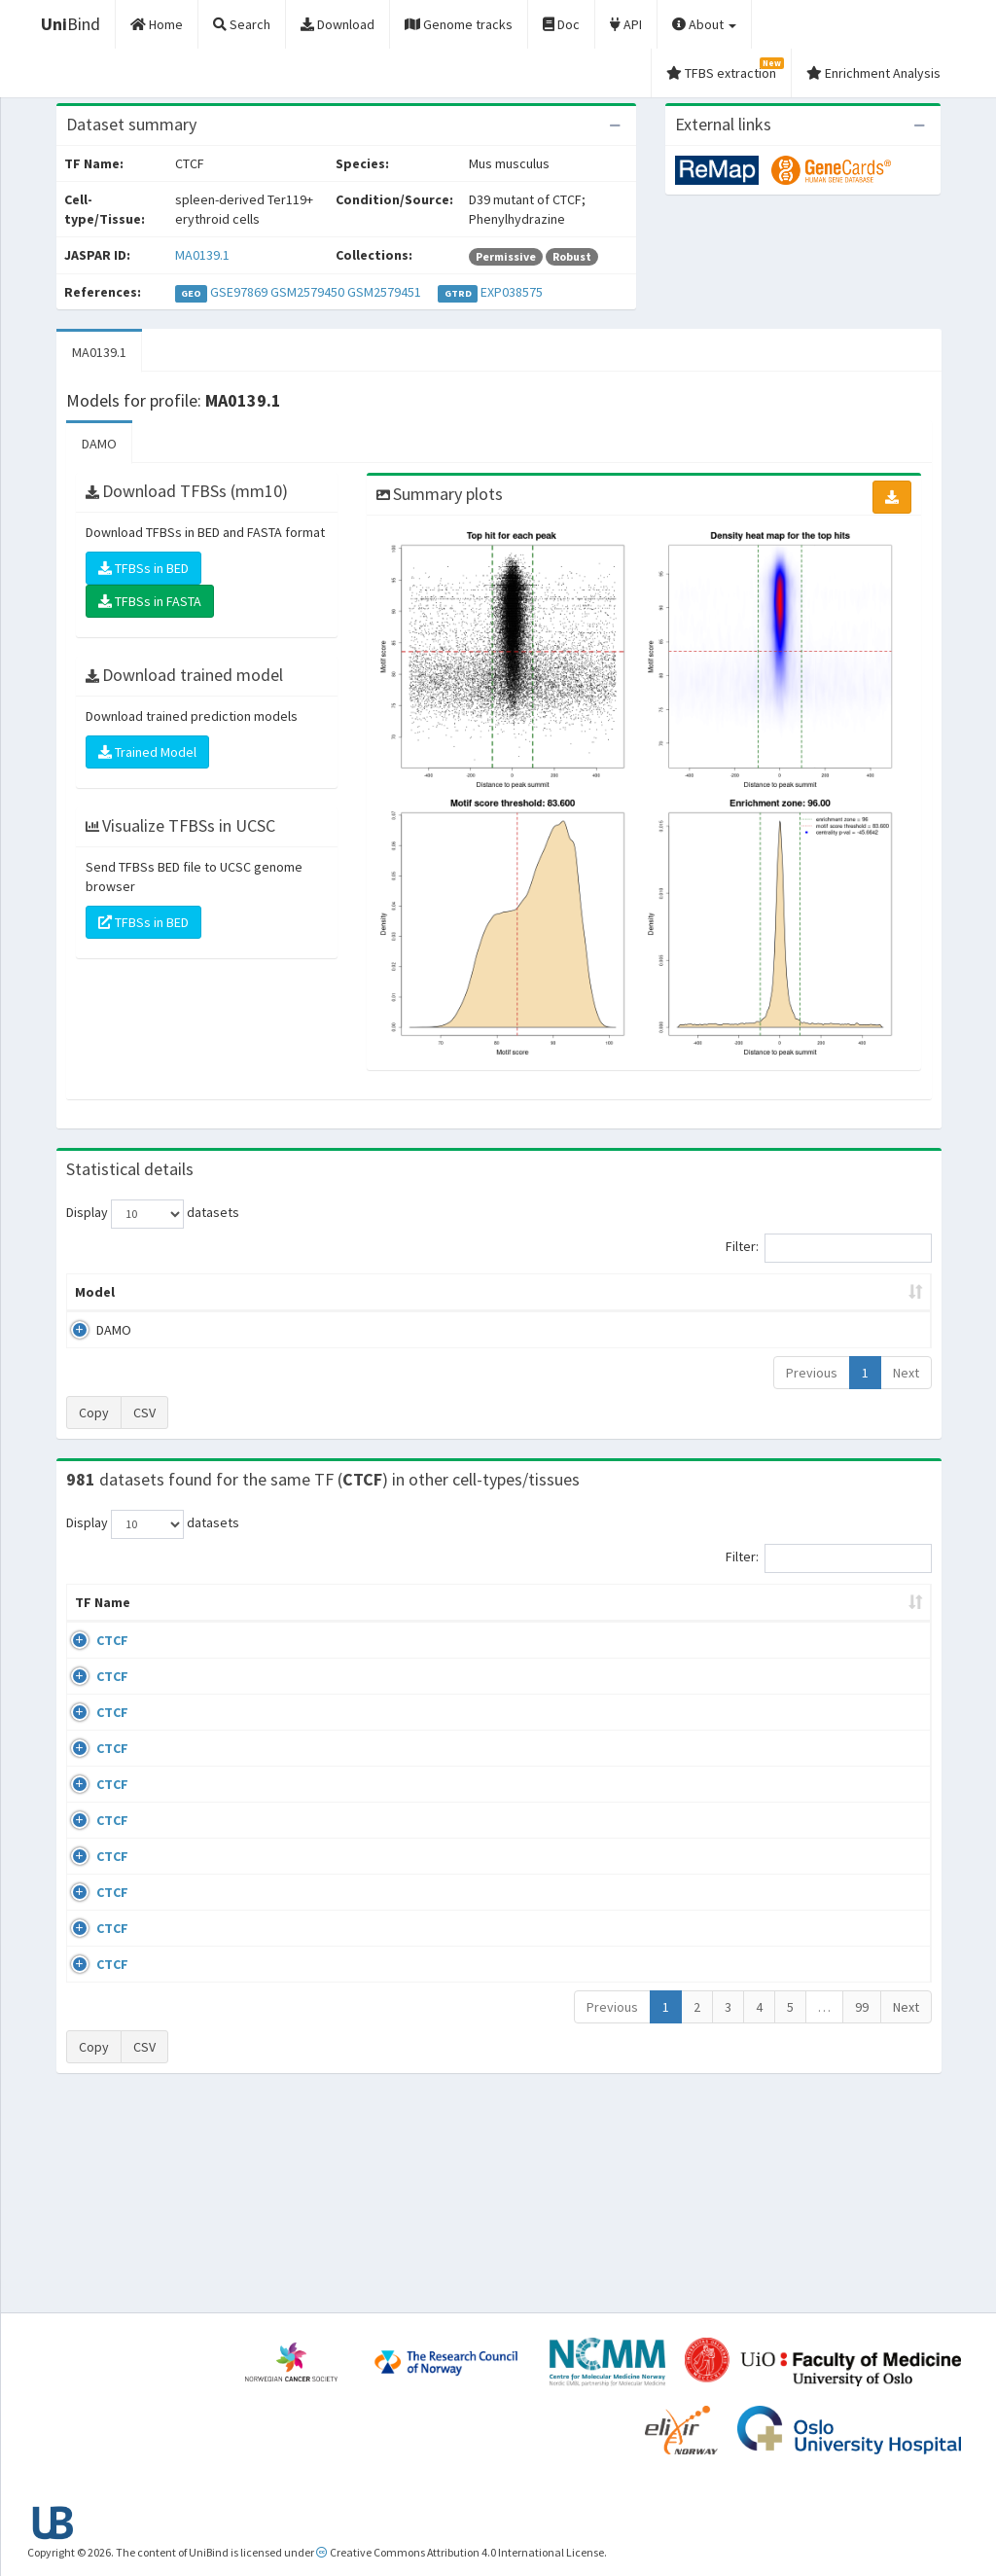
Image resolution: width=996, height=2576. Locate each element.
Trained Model (147, 752)
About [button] (704, 24)
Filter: (829, 1248)
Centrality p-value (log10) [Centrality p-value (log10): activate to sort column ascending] (816, 1292)
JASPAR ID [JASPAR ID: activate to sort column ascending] (877, 1611)
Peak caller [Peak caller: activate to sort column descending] (189, 1292)
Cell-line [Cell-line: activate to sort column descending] (174, 1621)
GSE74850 (775, 1772)
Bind (70, 24)
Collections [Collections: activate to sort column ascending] (568, 1621)
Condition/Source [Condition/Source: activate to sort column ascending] (347, 1621)
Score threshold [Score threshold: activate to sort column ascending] (641, 1292)
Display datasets (152, 1214)
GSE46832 (775, 1716)
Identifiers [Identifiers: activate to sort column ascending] (781, 1621)
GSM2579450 (307, 292)
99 (862, 2212)
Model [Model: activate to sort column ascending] (95, 1292)
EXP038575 (511, 292)
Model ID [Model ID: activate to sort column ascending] (293, 1292)
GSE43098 (775, 1659)
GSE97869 (238, 292)
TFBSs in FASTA (149, 601)
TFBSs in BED (143, 568)
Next (906, 1372)
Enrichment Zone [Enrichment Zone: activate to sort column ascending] (415, 1292)
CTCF (91, 1659)
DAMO (99, 443)
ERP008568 (778, 1866)
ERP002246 (778, 1809)
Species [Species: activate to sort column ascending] (669, 1621)
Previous (811, 1372)
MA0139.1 (202, 255)
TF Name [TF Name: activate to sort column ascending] (93, 1611)
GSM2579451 (384, 292)
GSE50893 (775, 1922)
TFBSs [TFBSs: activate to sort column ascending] (530, 1292)
